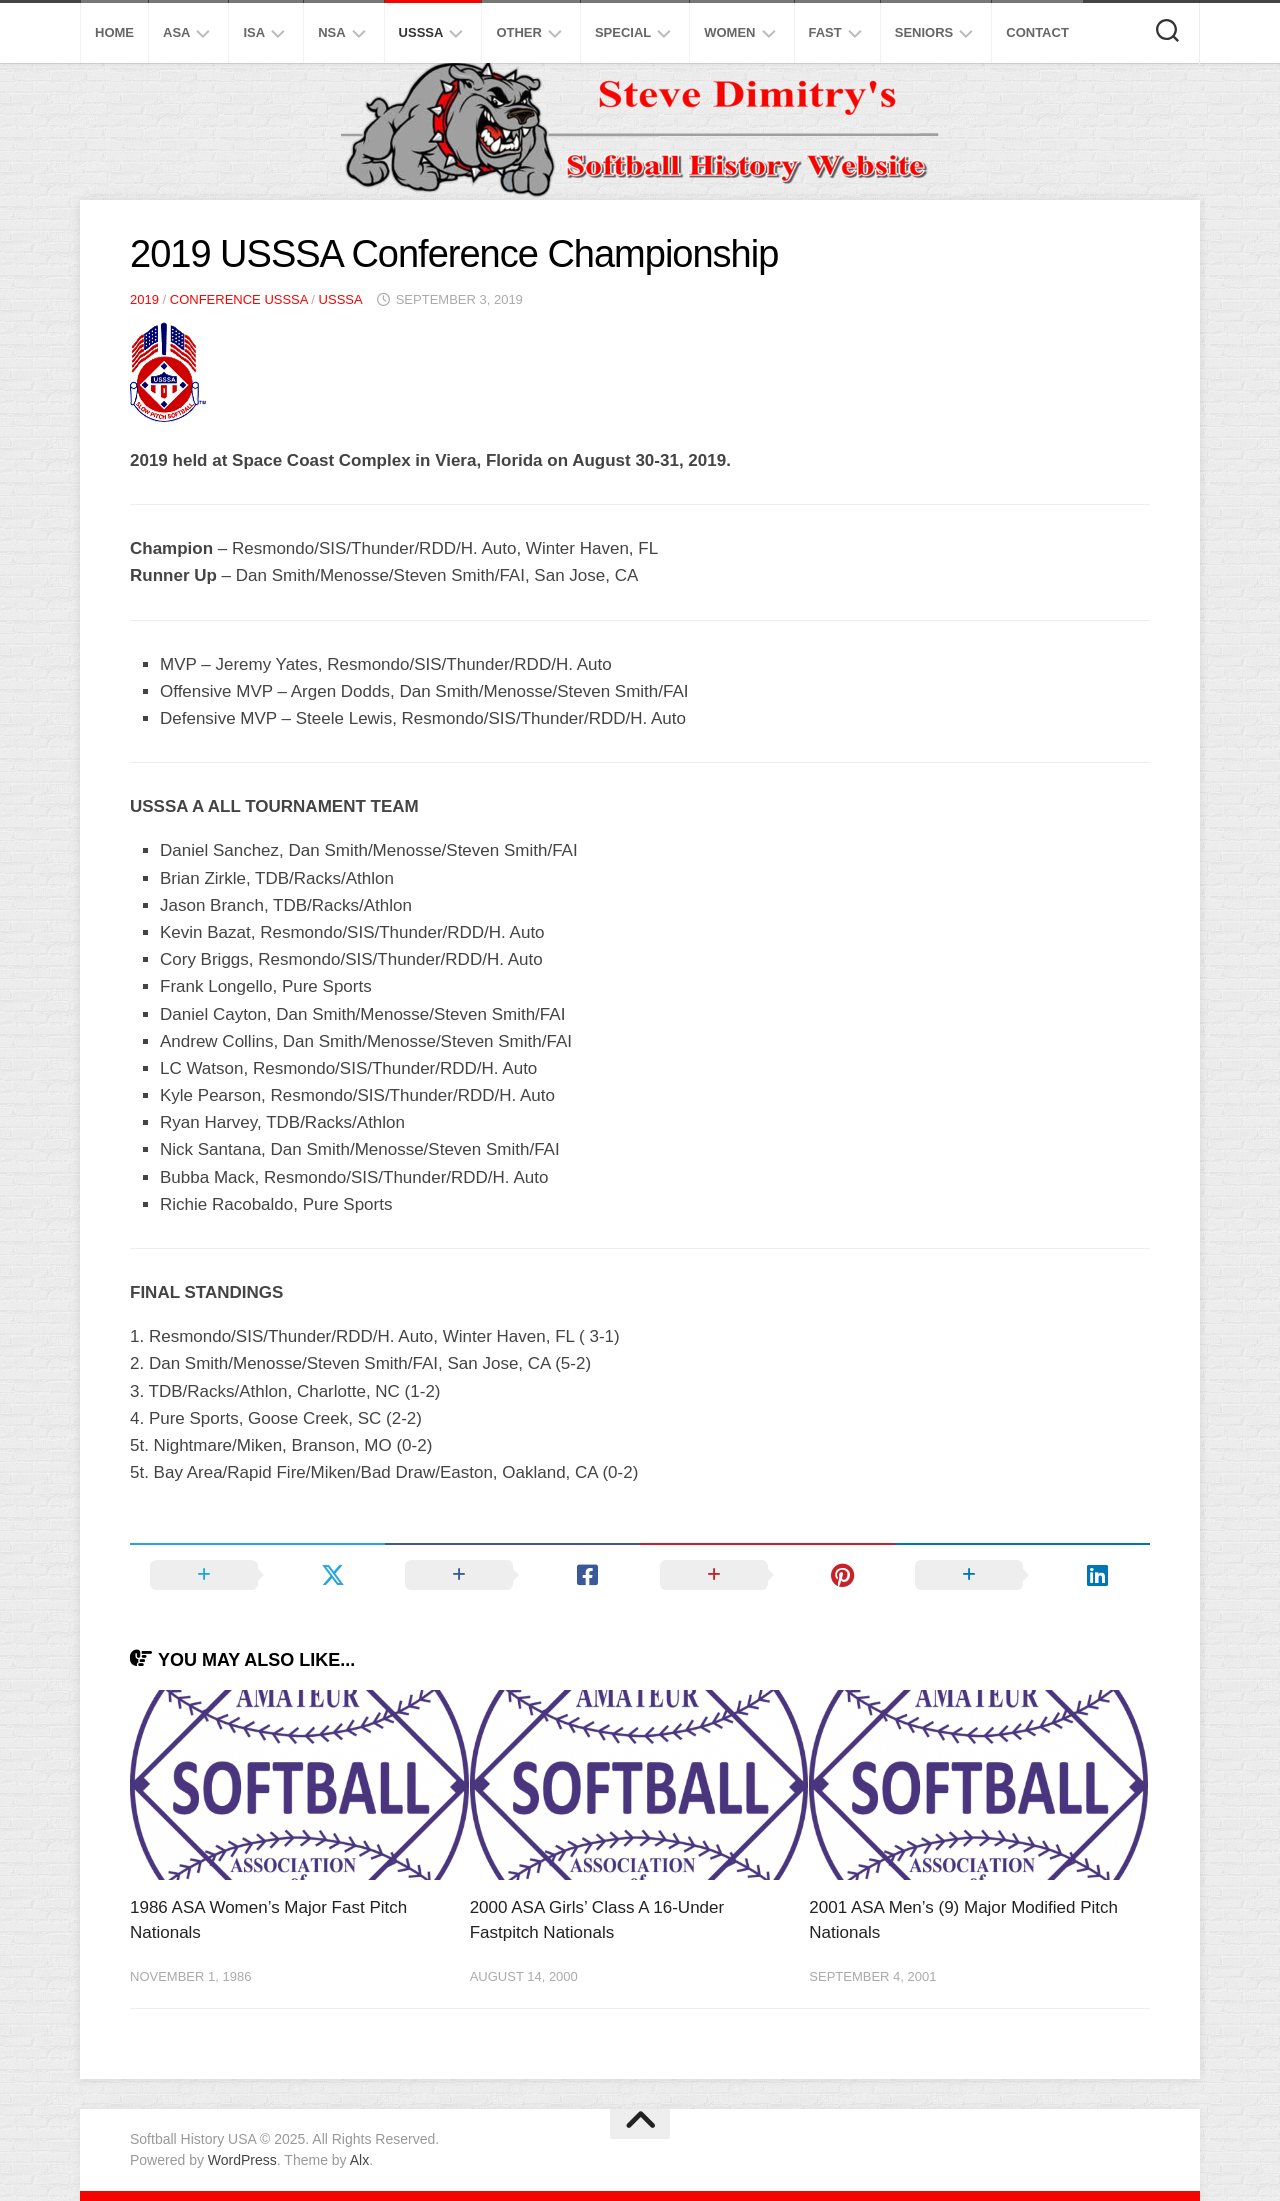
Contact (1037, 32)
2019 (144, 299)
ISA (254, 32)
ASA (176, 32)
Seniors (924, 32)
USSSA (421, 32)
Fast (825, 32)
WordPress (242, 2160)
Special (623, 32)
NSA (331, 32)
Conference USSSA (239, 299)
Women (729, 32)
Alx (359, 2160)
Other (519, 32)
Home (114, 32)
